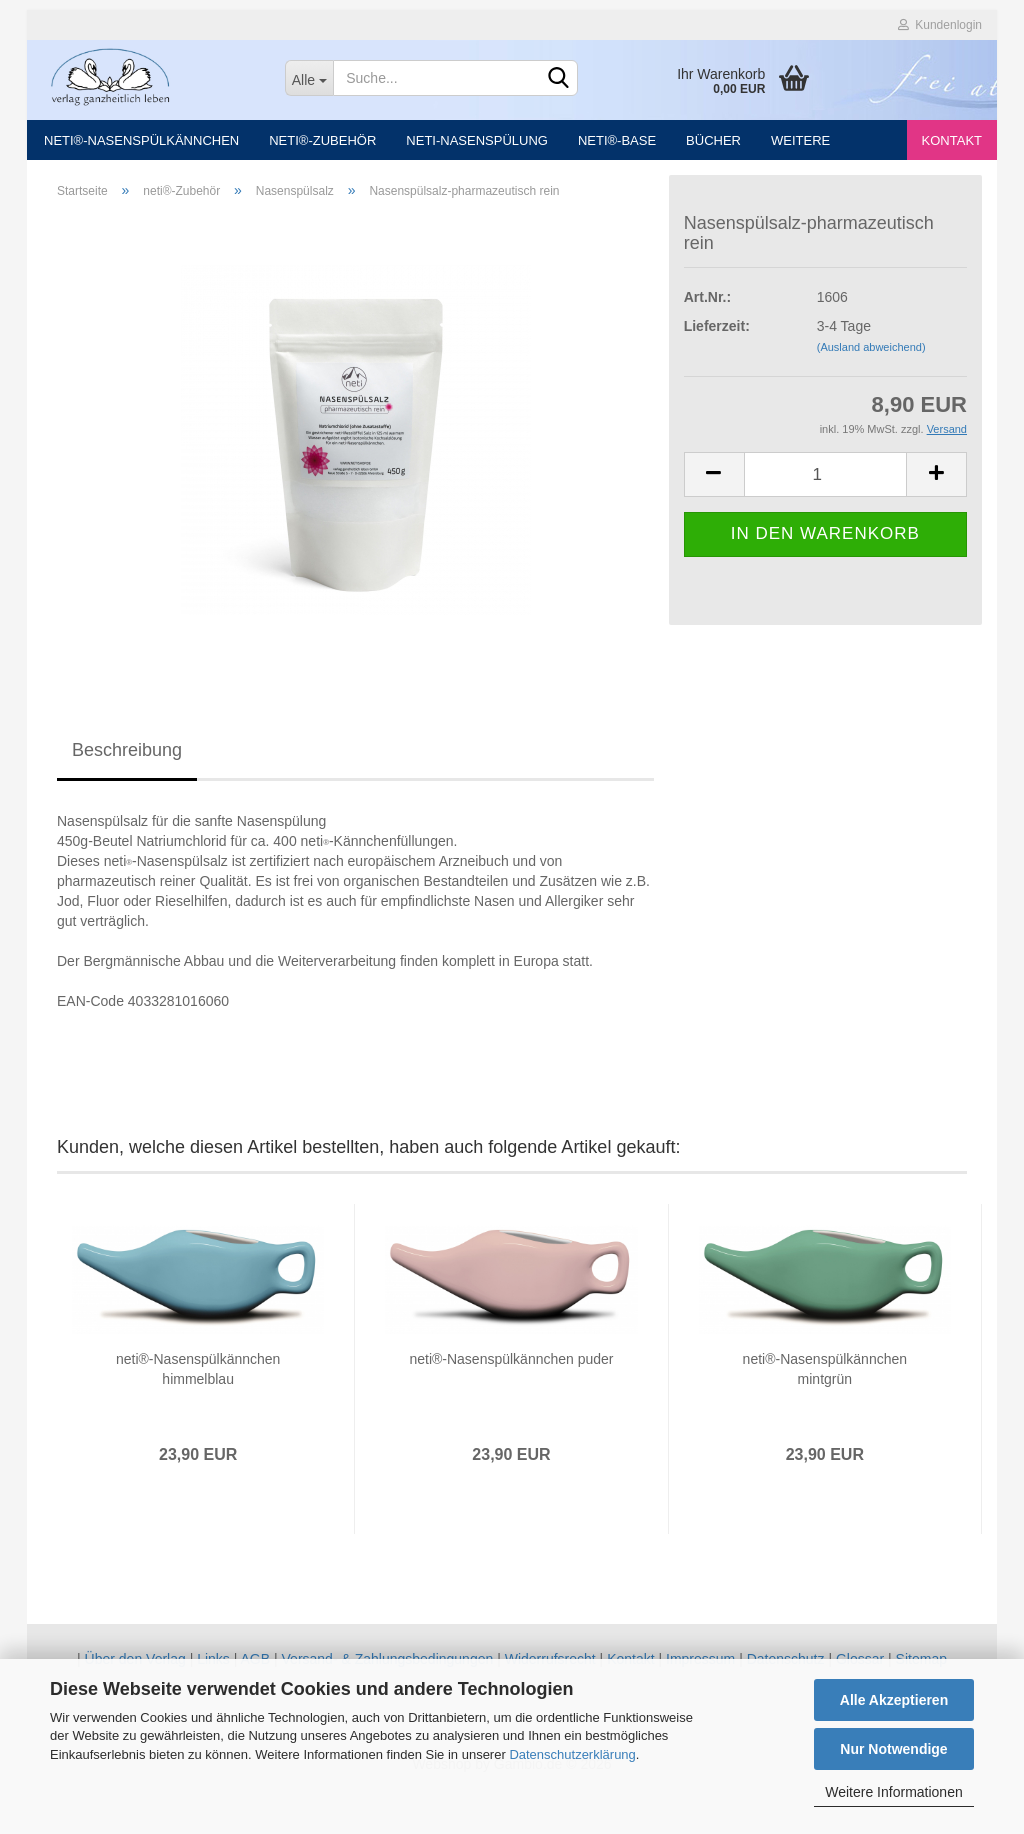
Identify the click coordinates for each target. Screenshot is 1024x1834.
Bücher (713, 140)
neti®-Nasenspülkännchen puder (511, 1369)
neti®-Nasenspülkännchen (141, 140)
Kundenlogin (940, 25)
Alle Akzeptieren (894, 1700)
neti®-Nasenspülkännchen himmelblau (198, 1379)
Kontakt (952, 140)
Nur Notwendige (893, 1749)
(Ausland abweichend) (871, 357)
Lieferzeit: (717, 336)
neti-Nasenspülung (477, 140)
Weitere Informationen (893, 1792)
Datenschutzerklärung (572, 1754)
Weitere (800, 140)
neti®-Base (617, 140)
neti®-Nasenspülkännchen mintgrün (825, 1379)
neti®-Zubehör (322, 140)
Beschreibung (127, 760)
